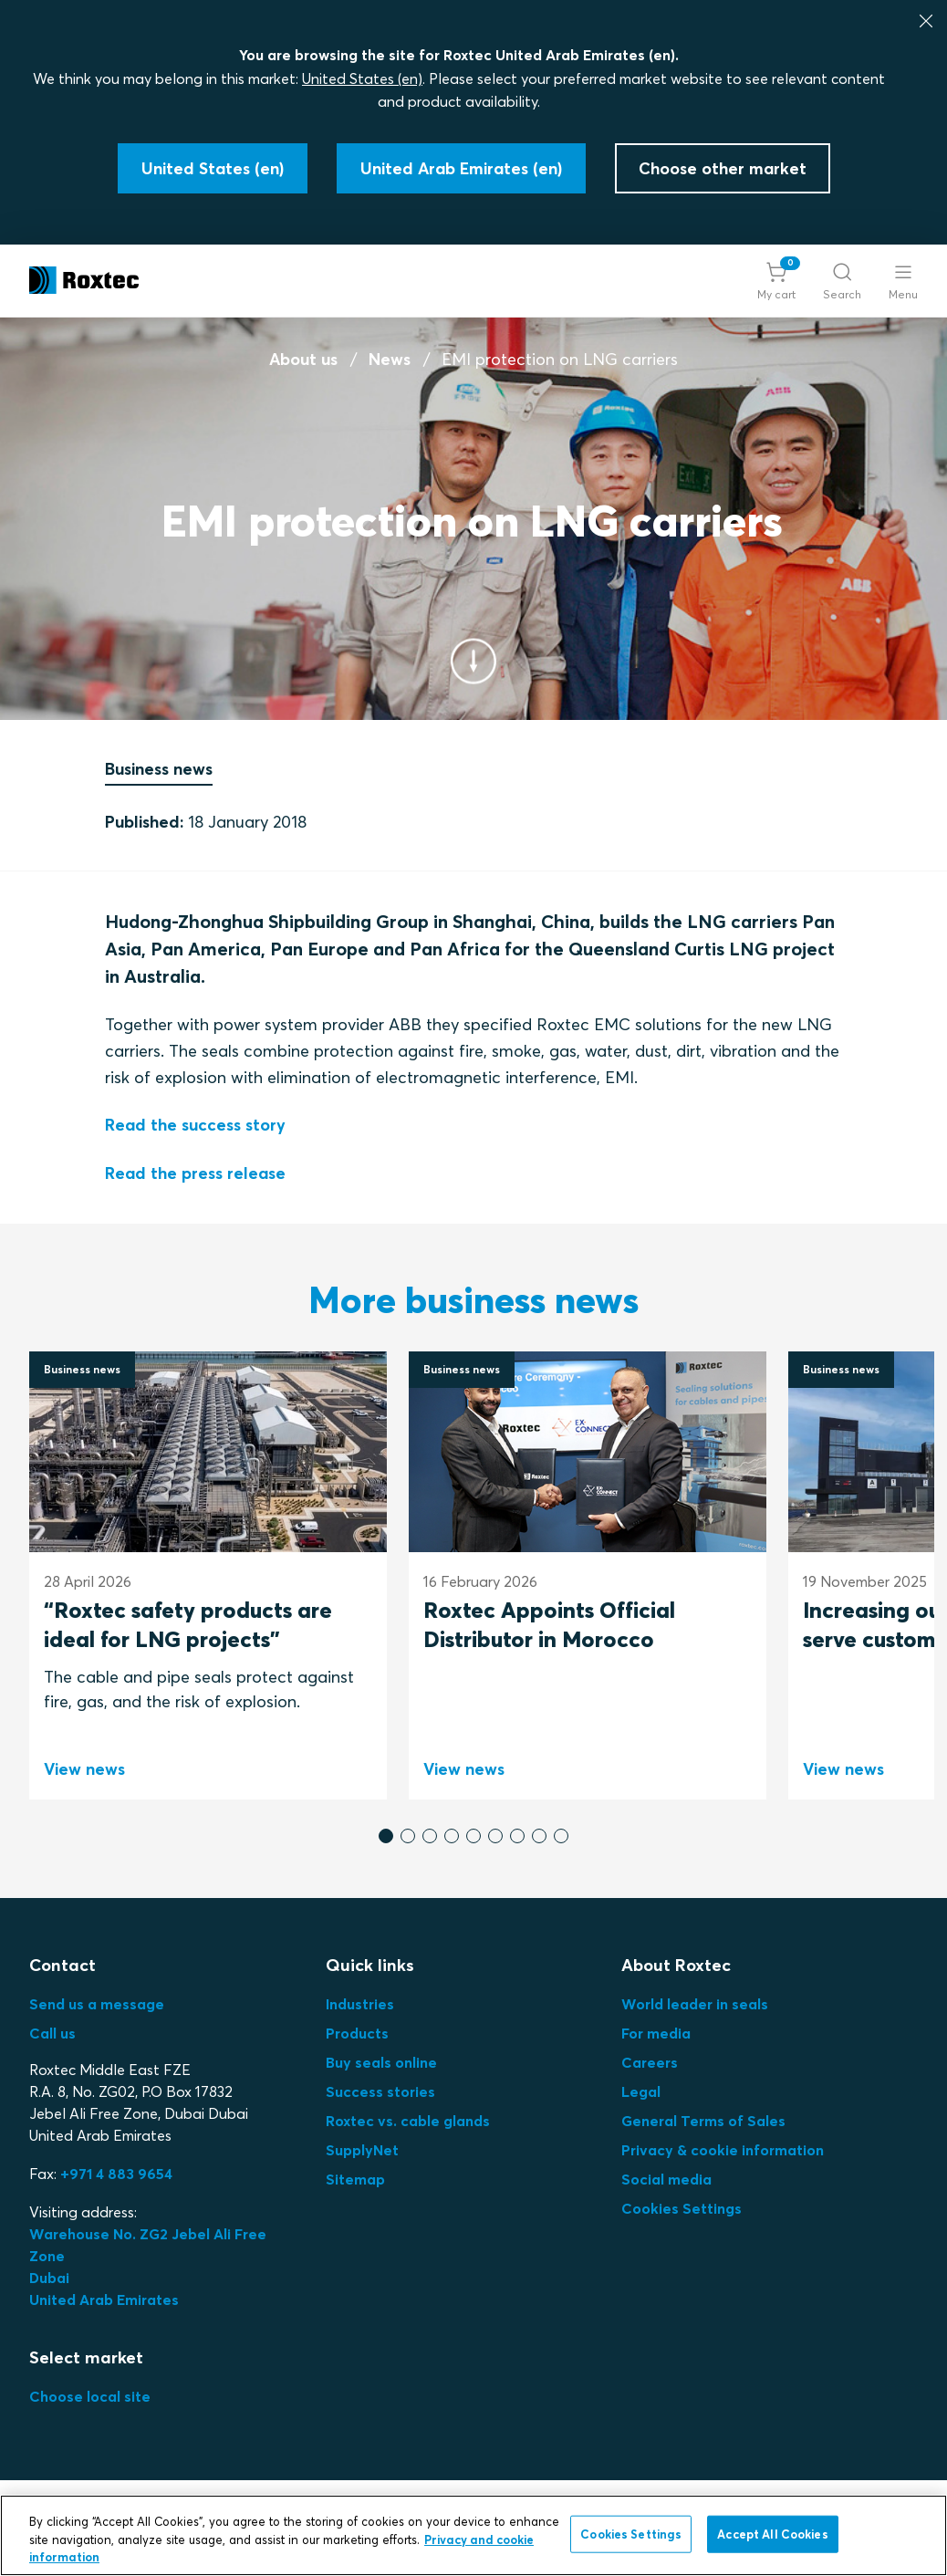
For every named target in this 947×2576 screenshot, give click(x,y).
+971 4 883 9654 (116, 2173)
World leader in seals (694, 2004)
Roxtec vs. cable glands (408, 2121)
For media (656, 2033)
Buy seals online (381, 2062)
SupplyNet (362, 2150)
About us (303, 359)
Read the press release (195, 1173)
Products (357, 2033)
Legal (641, 2091)
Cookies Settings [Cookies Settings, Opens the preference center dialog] (631, 2533)
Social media (666, 2179)
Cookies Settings (681, 2208)
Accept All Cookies (772, 2533)
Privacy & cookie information (722, 2150)
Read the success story (195, 1125)
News (390, 359)
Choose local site (90, 2396)
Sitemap (355, 2179)
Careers (649, 2062)
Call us (52, 2033)
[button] (776, 280)
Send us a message (96, 2004)
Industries (360, 2004)
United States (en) (362, 78)
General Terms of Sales (703, 2121)
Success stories (380, 2091)
